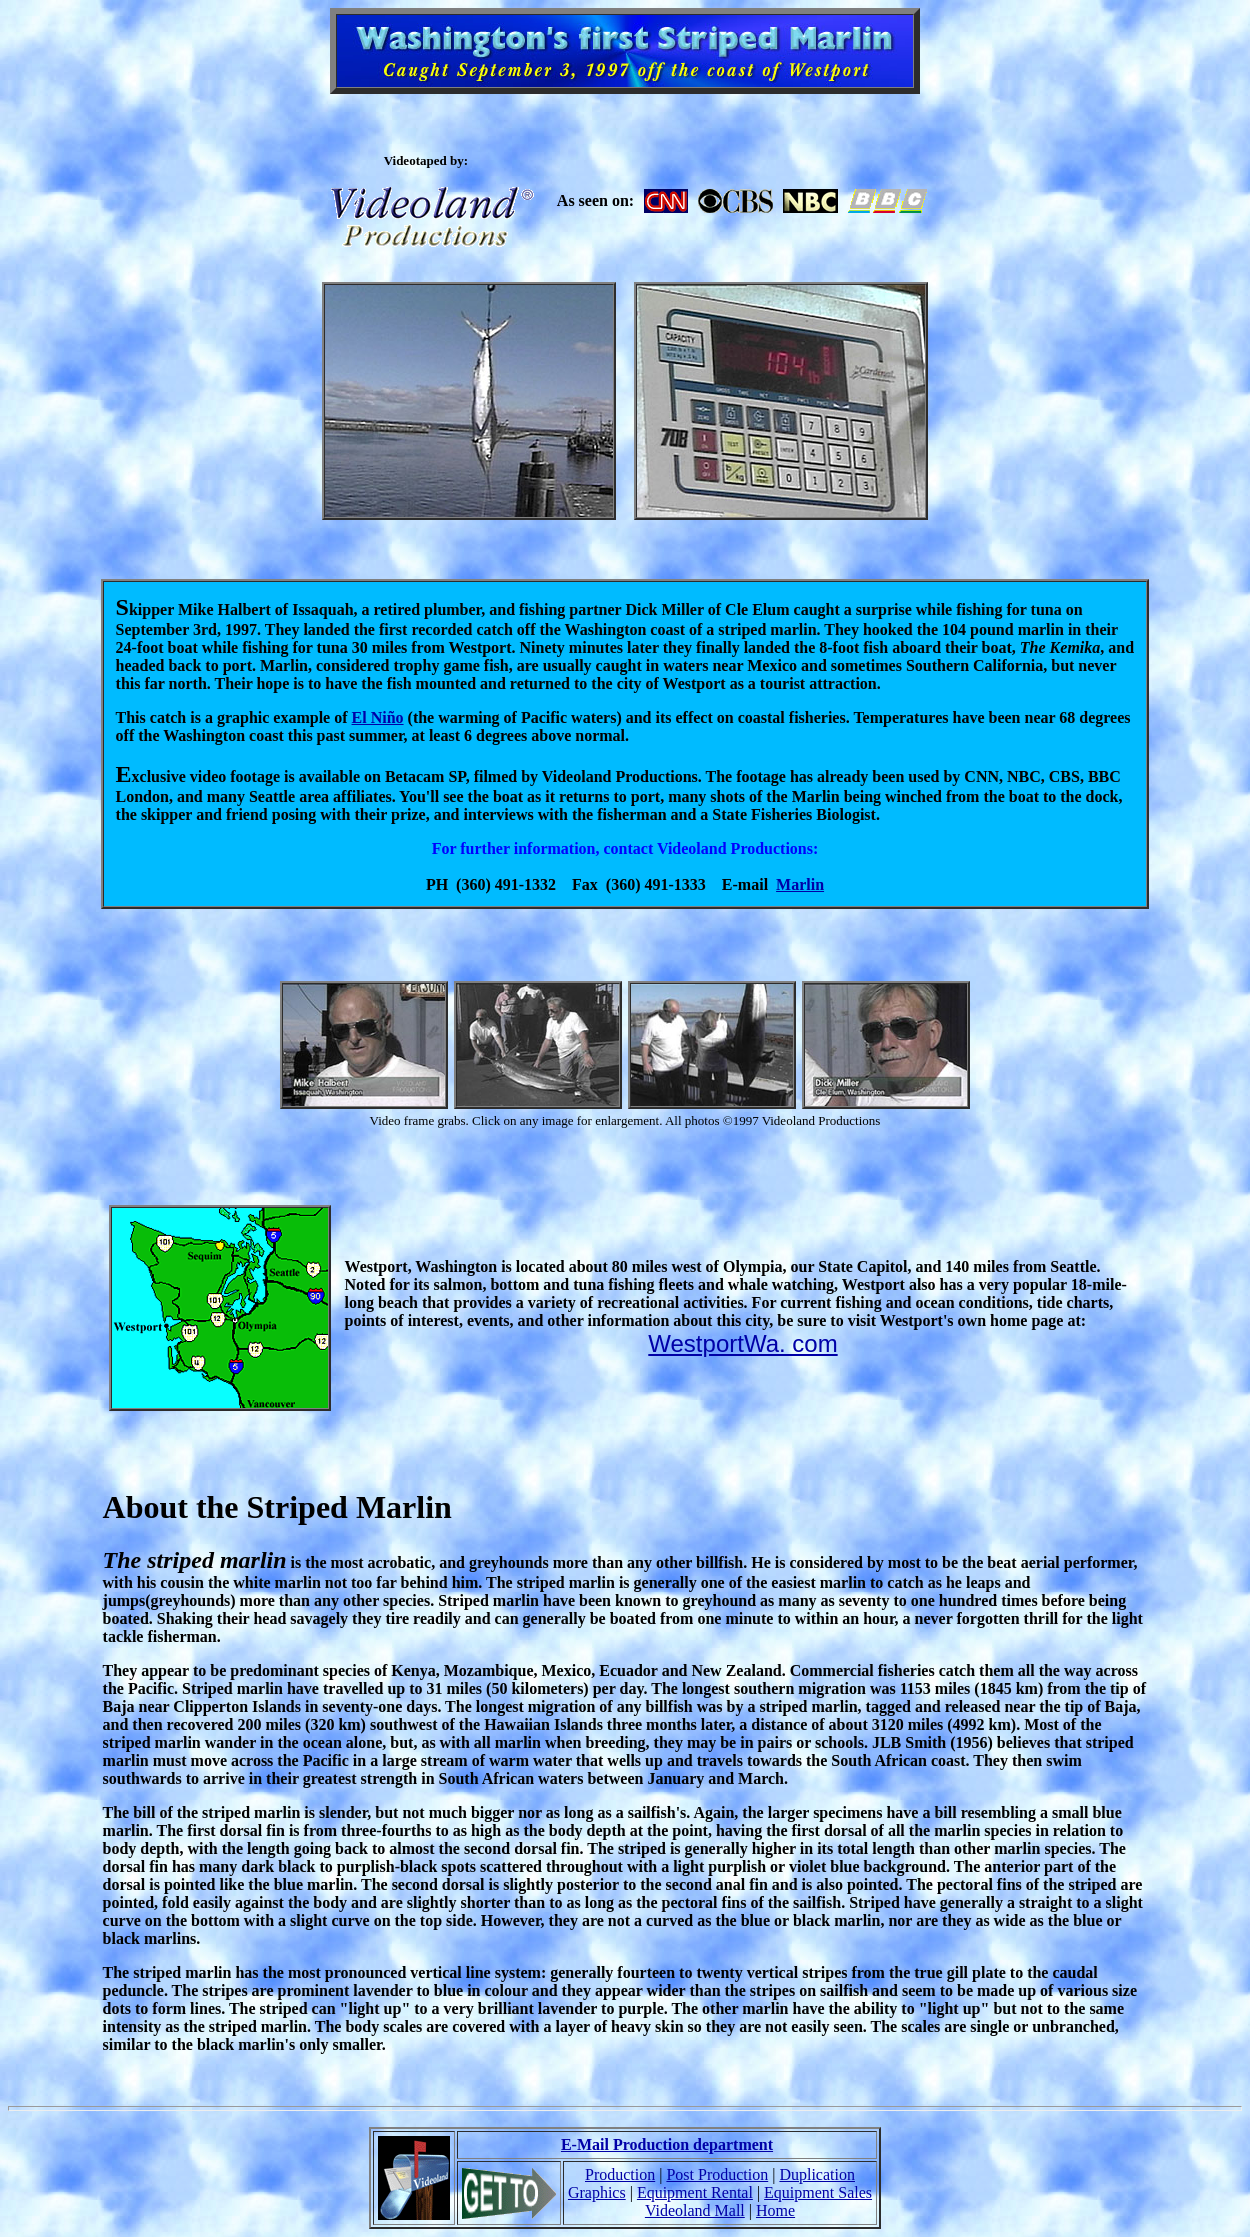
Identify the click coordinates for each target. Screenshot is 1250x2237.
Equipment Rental (695, 2192)
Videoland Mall (695, 2210)
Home (775, 2210)
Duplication (817, 2174)
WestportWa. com (742, 1343)
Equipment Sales (818, 2192)
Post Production (717, 2174)
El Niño (378, 717)
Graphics (597, 2192)
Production (620, 2174)
